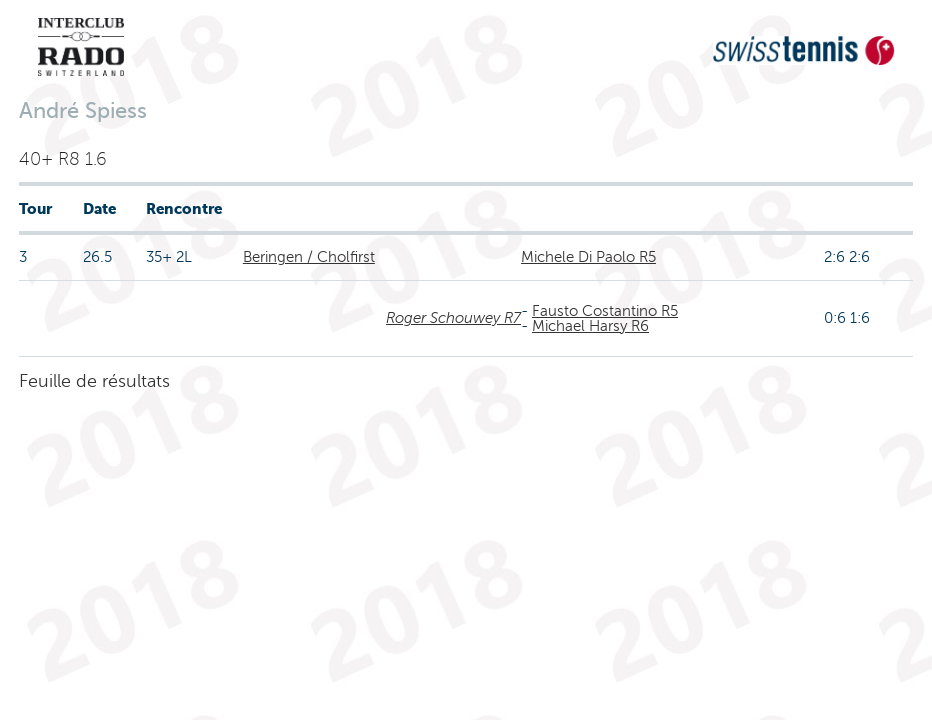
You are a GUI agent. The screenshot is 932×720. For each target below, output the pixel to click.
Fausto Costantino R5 (605, 311)
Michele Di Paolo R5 (588, 257)
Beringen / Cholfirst (309, 257)
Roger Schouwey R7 (453, 318)
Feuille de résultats (94, 381)
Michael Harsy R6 (590, 326)
